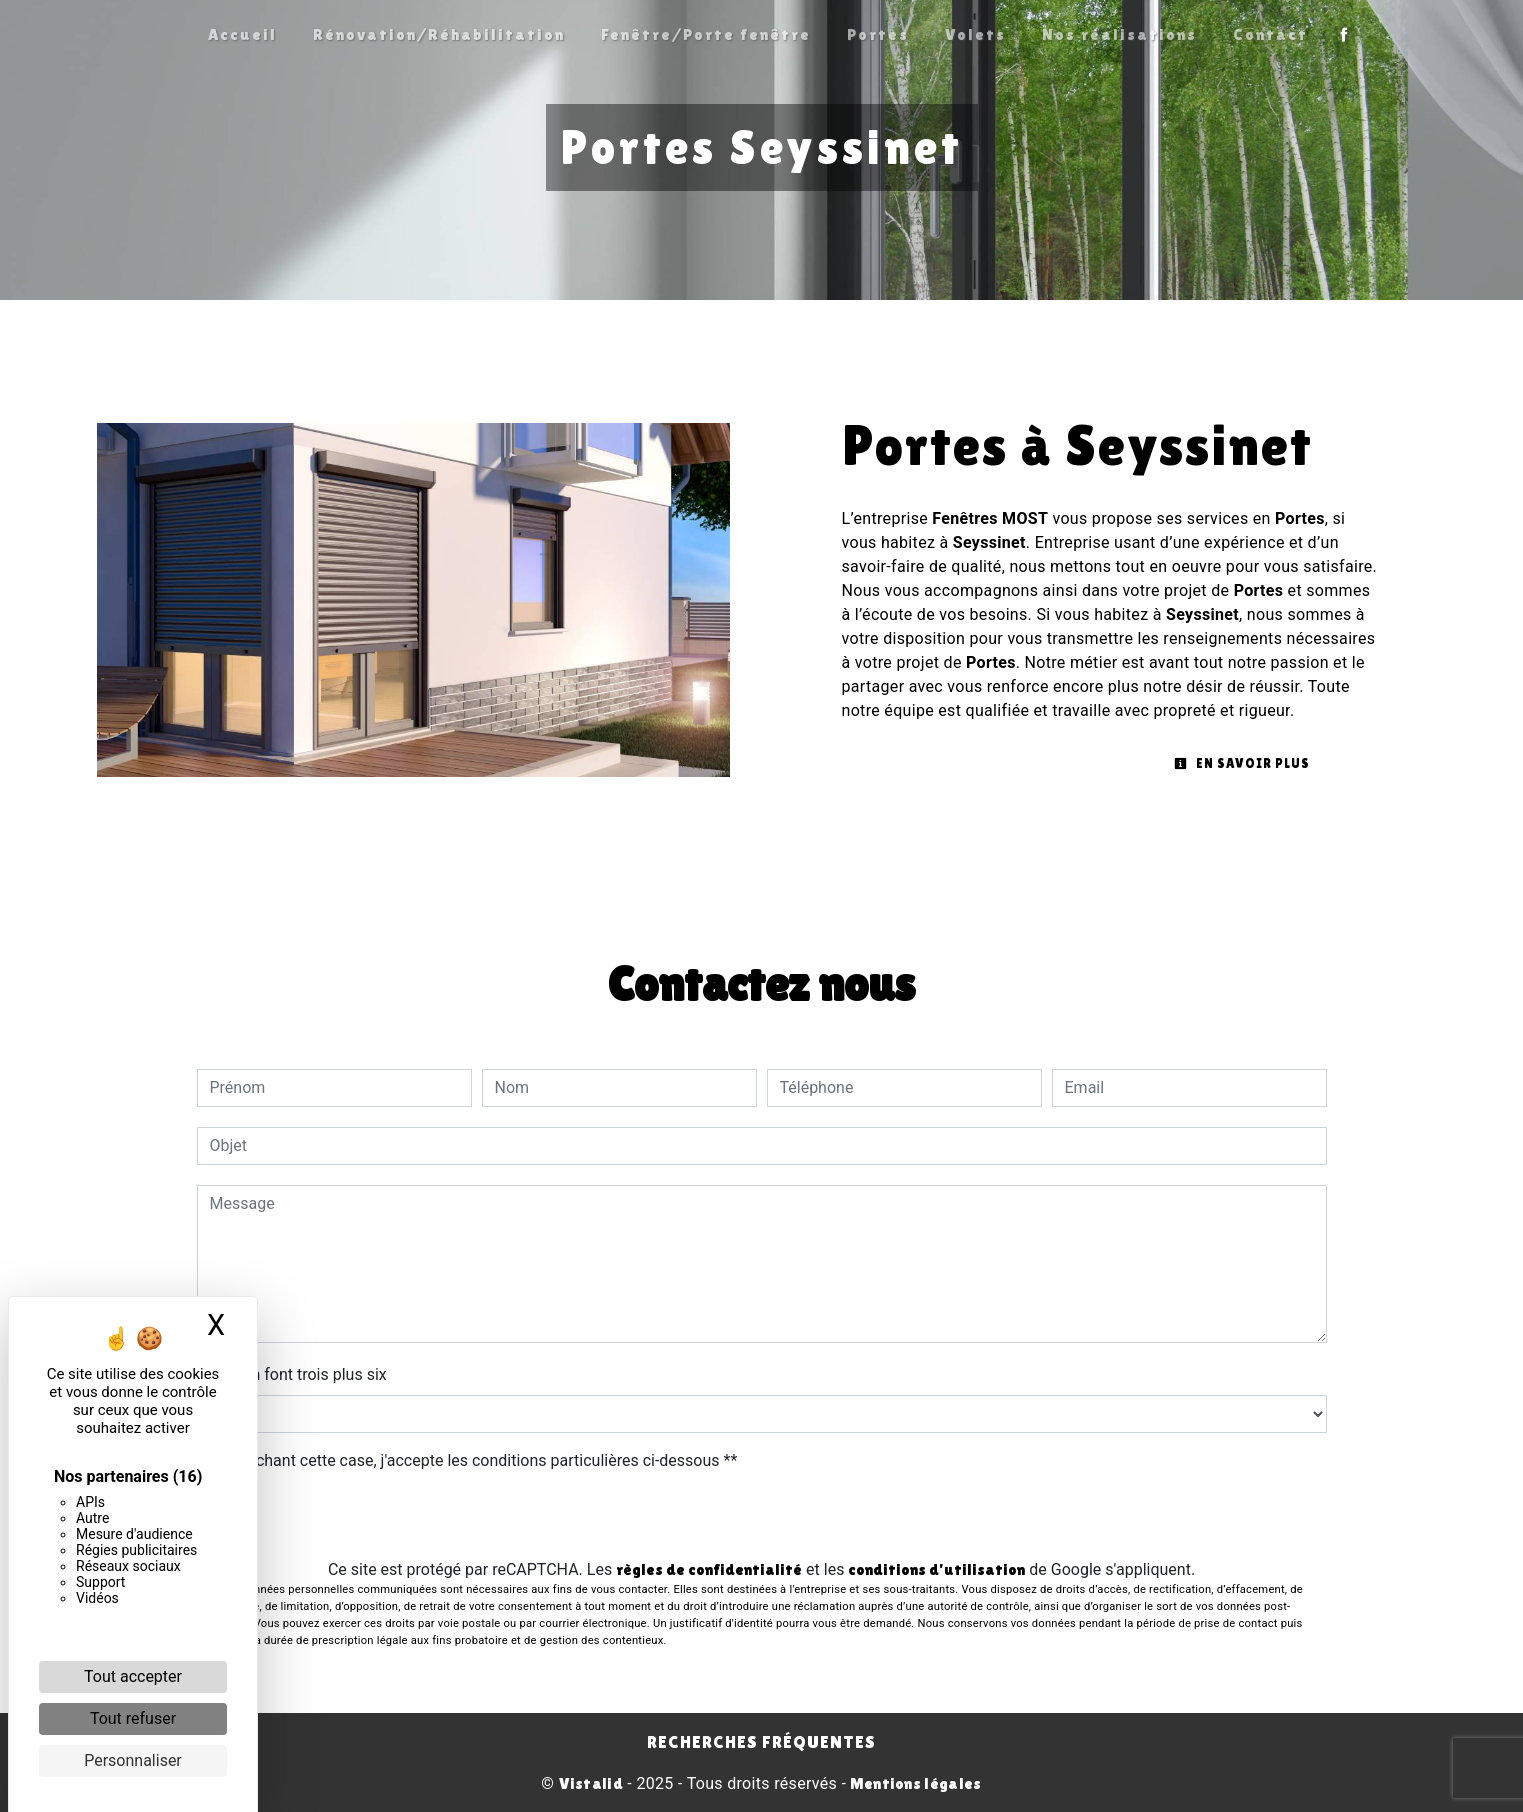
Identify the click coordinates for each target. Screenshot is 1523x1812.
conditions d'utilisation (936, 1569)
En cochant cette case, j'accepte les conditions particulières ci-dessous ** (477, 1460)
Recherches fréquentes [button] (761, 1742)
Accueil (242, 34)
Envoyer (762, 1517)
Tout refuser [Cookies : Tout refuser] (133, 1718)
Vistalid (591, 1783)
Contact (1270, 34)
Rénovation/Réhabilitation (439, 34)
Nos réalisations (1119, 34)
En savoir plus (1242, 763)
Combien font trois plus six (292, 1374)
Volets (975, 34)
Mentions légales (913, 1783)
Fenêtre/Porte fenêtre (706, 34)
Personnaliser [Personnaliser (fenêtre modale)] (133, 1760)
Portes (878, 34)
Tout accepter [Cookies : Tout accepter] (133, 1676)
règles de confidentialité (709, 1569)
